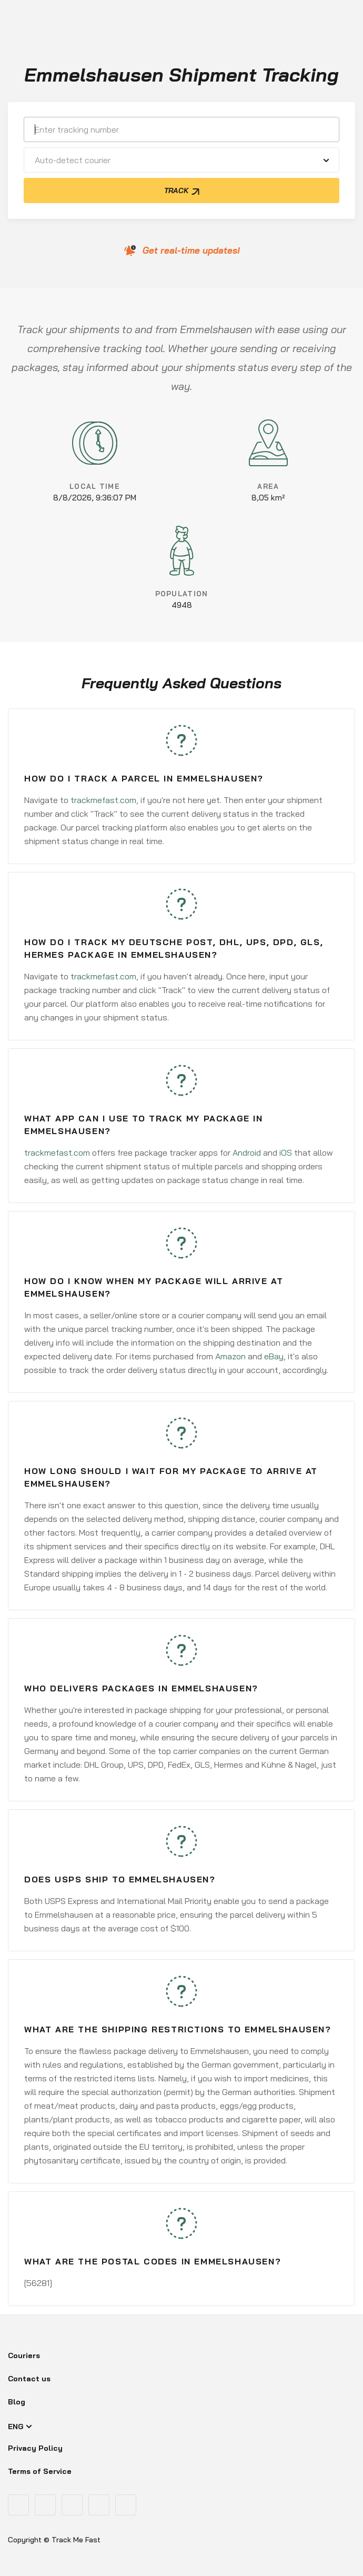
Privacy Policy (35, 2448)
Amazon (230, 1356)
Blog (16, 2402)
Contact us (29, 2378)
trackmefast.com (103, 800)
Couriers (24, 2355)
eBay (274, 1356)
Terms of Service (40, 2471)
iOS (285, 1152)
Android (247, 1152)
